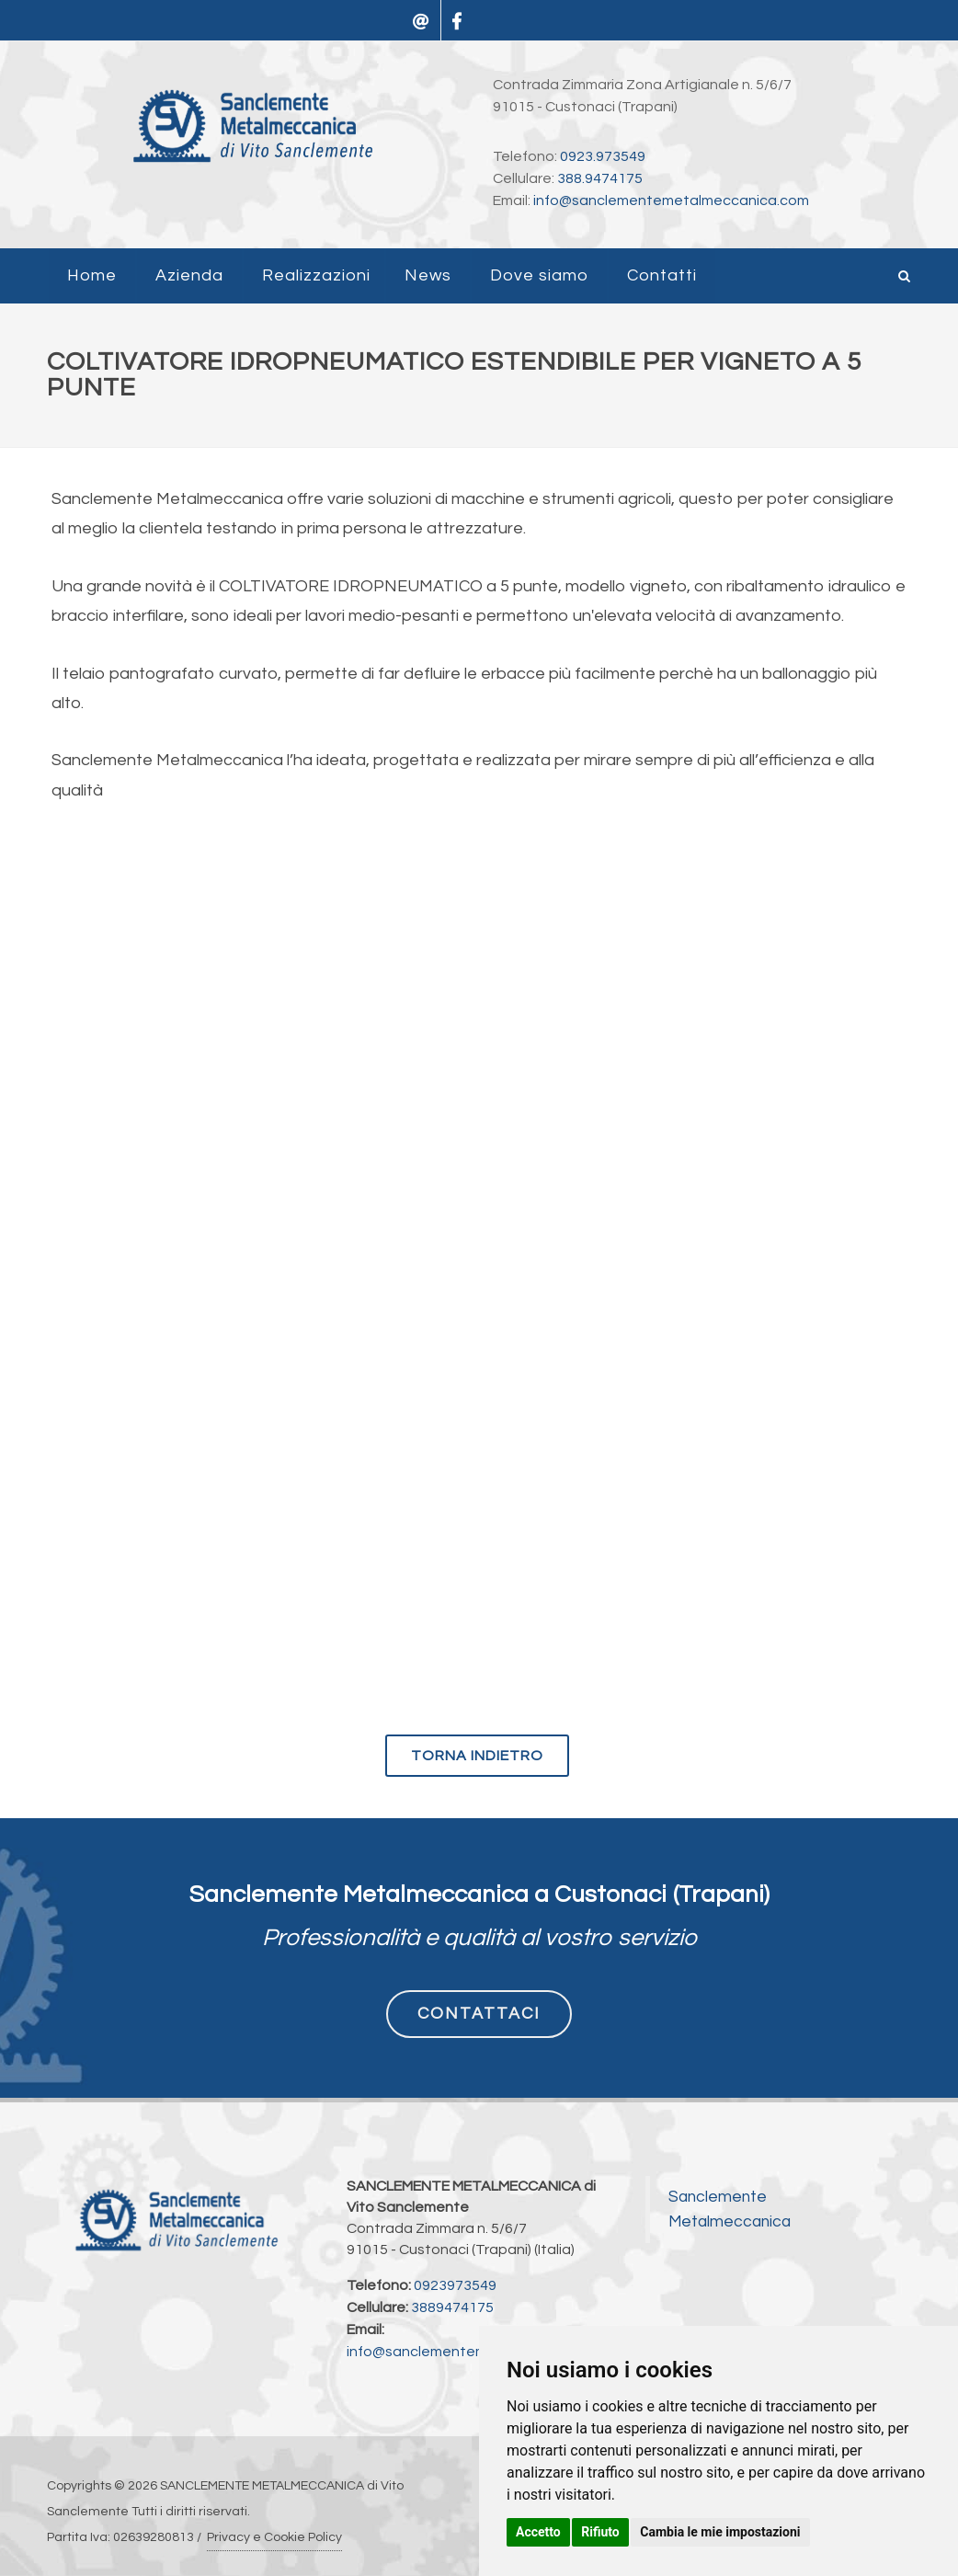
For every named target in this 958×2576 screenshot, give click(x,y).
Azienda (189, 275)
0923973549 (455, 2285)
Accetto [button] (538, 2531)
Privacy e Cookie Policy (274, 2537)
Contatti (662, 275)
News (428, 275)
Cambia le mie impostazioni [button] (720, 2531)
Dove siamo (539, 275)
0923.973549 (602, 156)
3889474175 (452, 2307)
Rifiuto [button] (600, 2531)
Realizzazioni (316, 275)
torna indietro (477, 1755)
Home (92, 275)
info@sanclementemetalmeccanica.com (671, 200)
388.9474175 (600, 178)
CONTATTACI (479, 2013)
